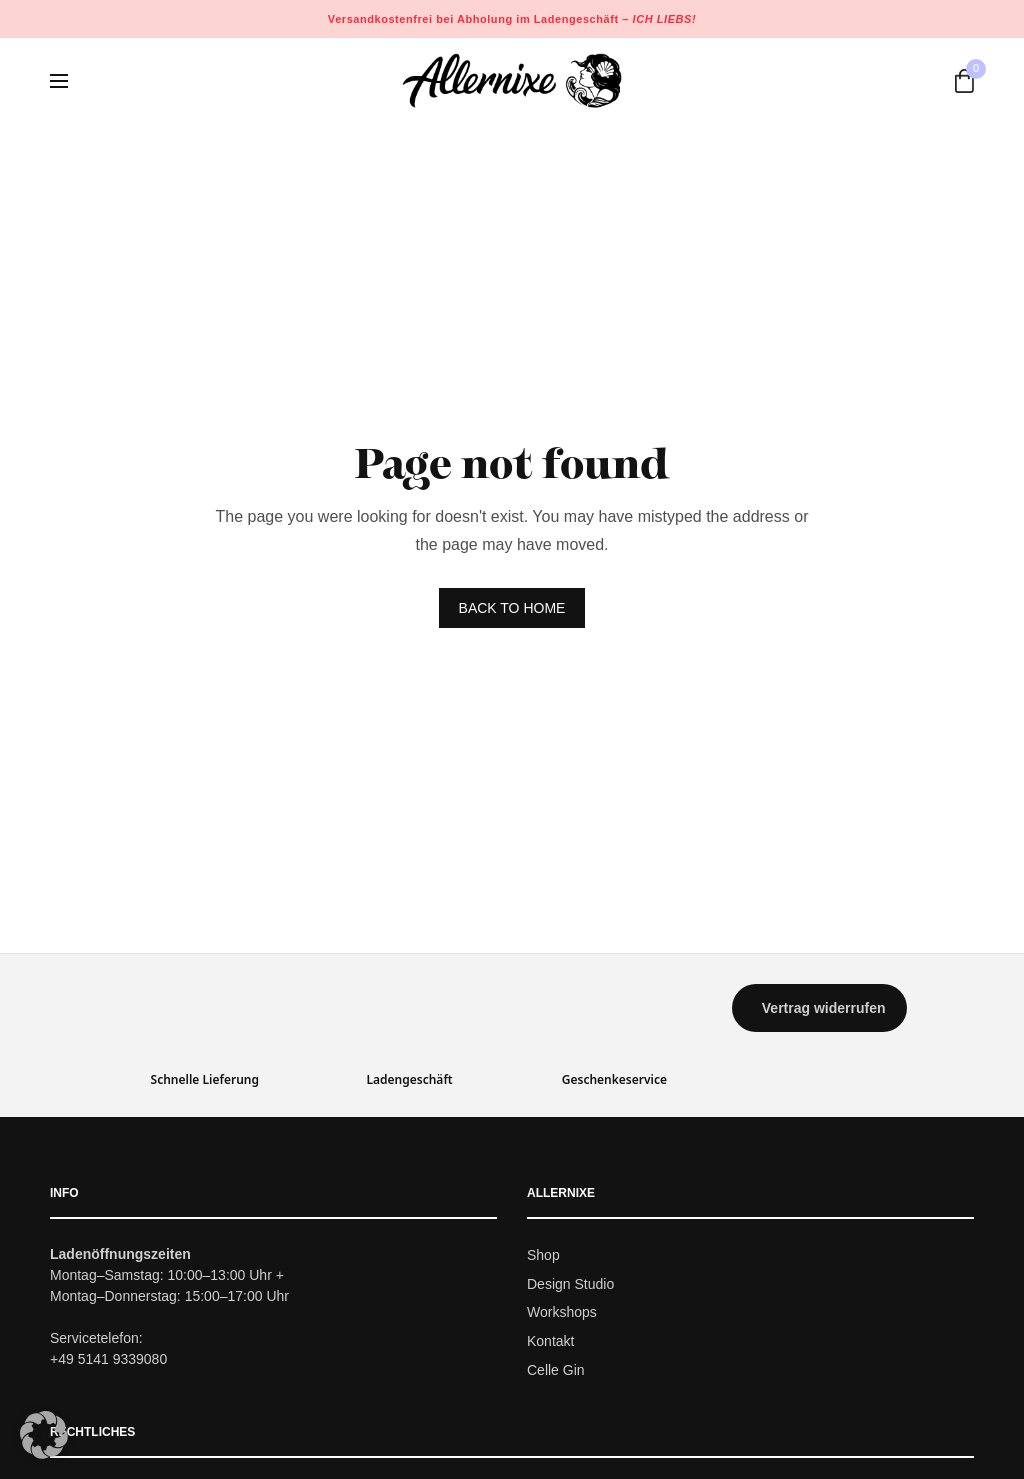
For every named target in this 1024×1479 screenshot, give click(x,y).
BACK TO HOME (512, 608)
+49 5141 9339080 (108, 1359)
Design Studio (570, 1284)
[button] (819, 1008)
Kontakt (550, 1341)
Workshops (562, 1313)
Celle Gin (556, 1370)
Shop (543, 1255)
